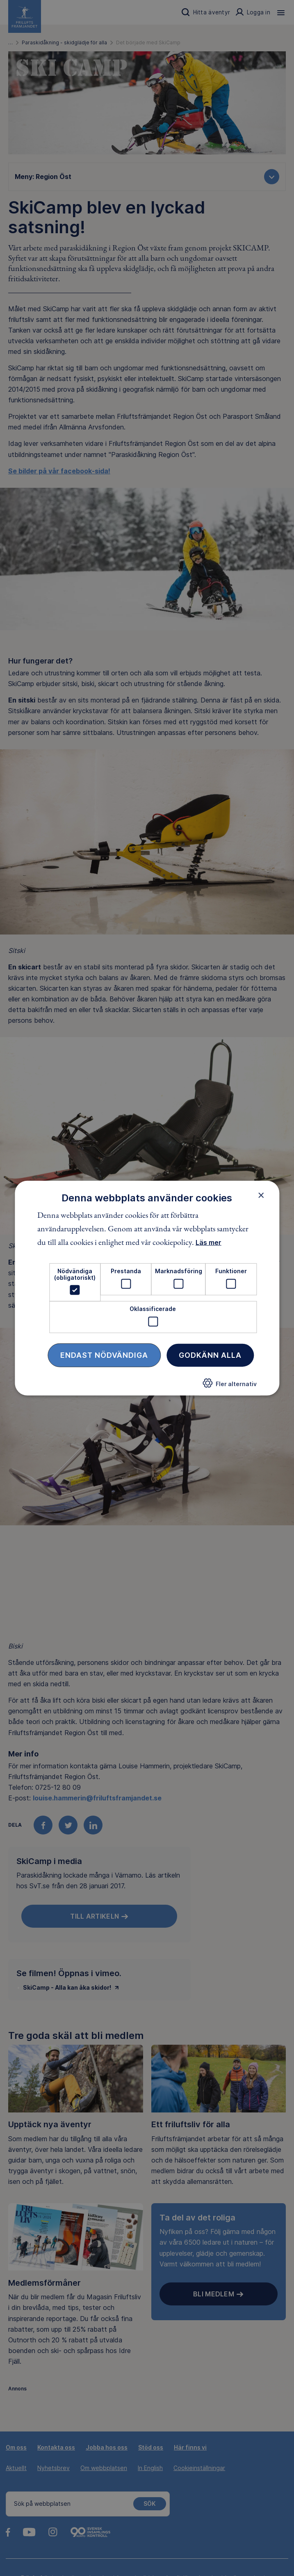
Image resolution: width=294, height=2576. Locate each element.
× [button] (261, 1195)
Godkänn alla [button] (210, 1354)
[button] (229, 1385)
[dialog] (147, 1288)
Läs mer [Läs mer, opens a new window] (208, 1242)
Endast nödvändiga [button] (104, 1354)
